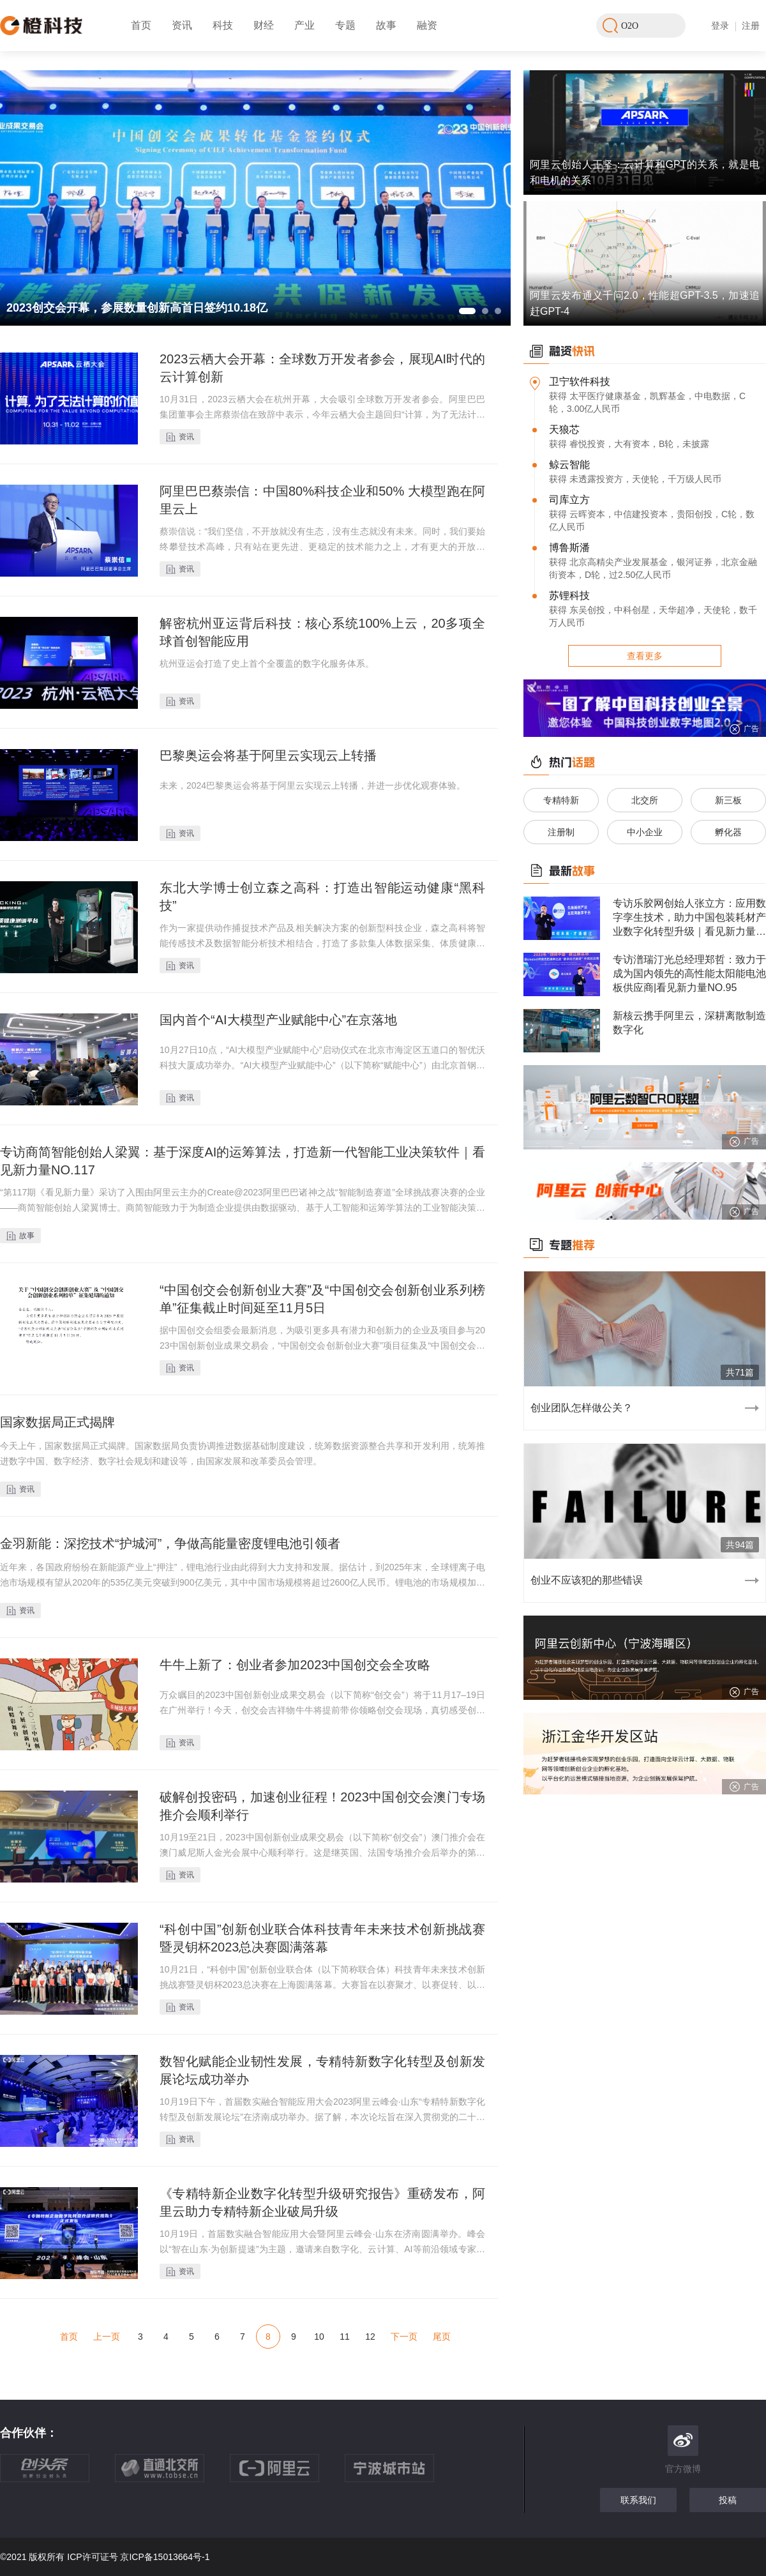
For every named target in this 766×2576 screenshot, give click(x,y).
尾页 (442, 2336)
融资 (427, 25)
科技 (223, 25)
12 (370, 2336)
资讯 (182, 25)
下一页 (404, 2336)
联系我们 (638, 2500)
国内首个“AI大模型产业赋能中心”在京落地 (278, 1020)
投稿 (728, 2500)
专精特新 (561, 800)
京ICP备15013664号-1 (164, 2557)
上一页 (106, 2336)
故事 (386, 25)
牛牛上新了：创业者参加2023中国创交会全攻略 (295, 1665)
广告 (744, 729)
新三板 (728, 800)
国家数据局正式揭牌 (57, 1422)
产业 (304, 25)
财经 (263, 25)
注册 (751, 25)
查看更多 (645, 656)
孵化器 (728, 832)
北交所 (644, 800)
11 (345, 2336)
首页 (141, 25)
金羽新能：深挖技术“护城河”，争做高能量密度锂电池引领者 (170, 1543)
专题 (345, 25)
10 (319, 2336)
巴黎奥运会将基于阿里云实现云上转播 (268, 755)
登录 (720, 25)
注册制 (561, 832)
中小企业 (645, 832)
